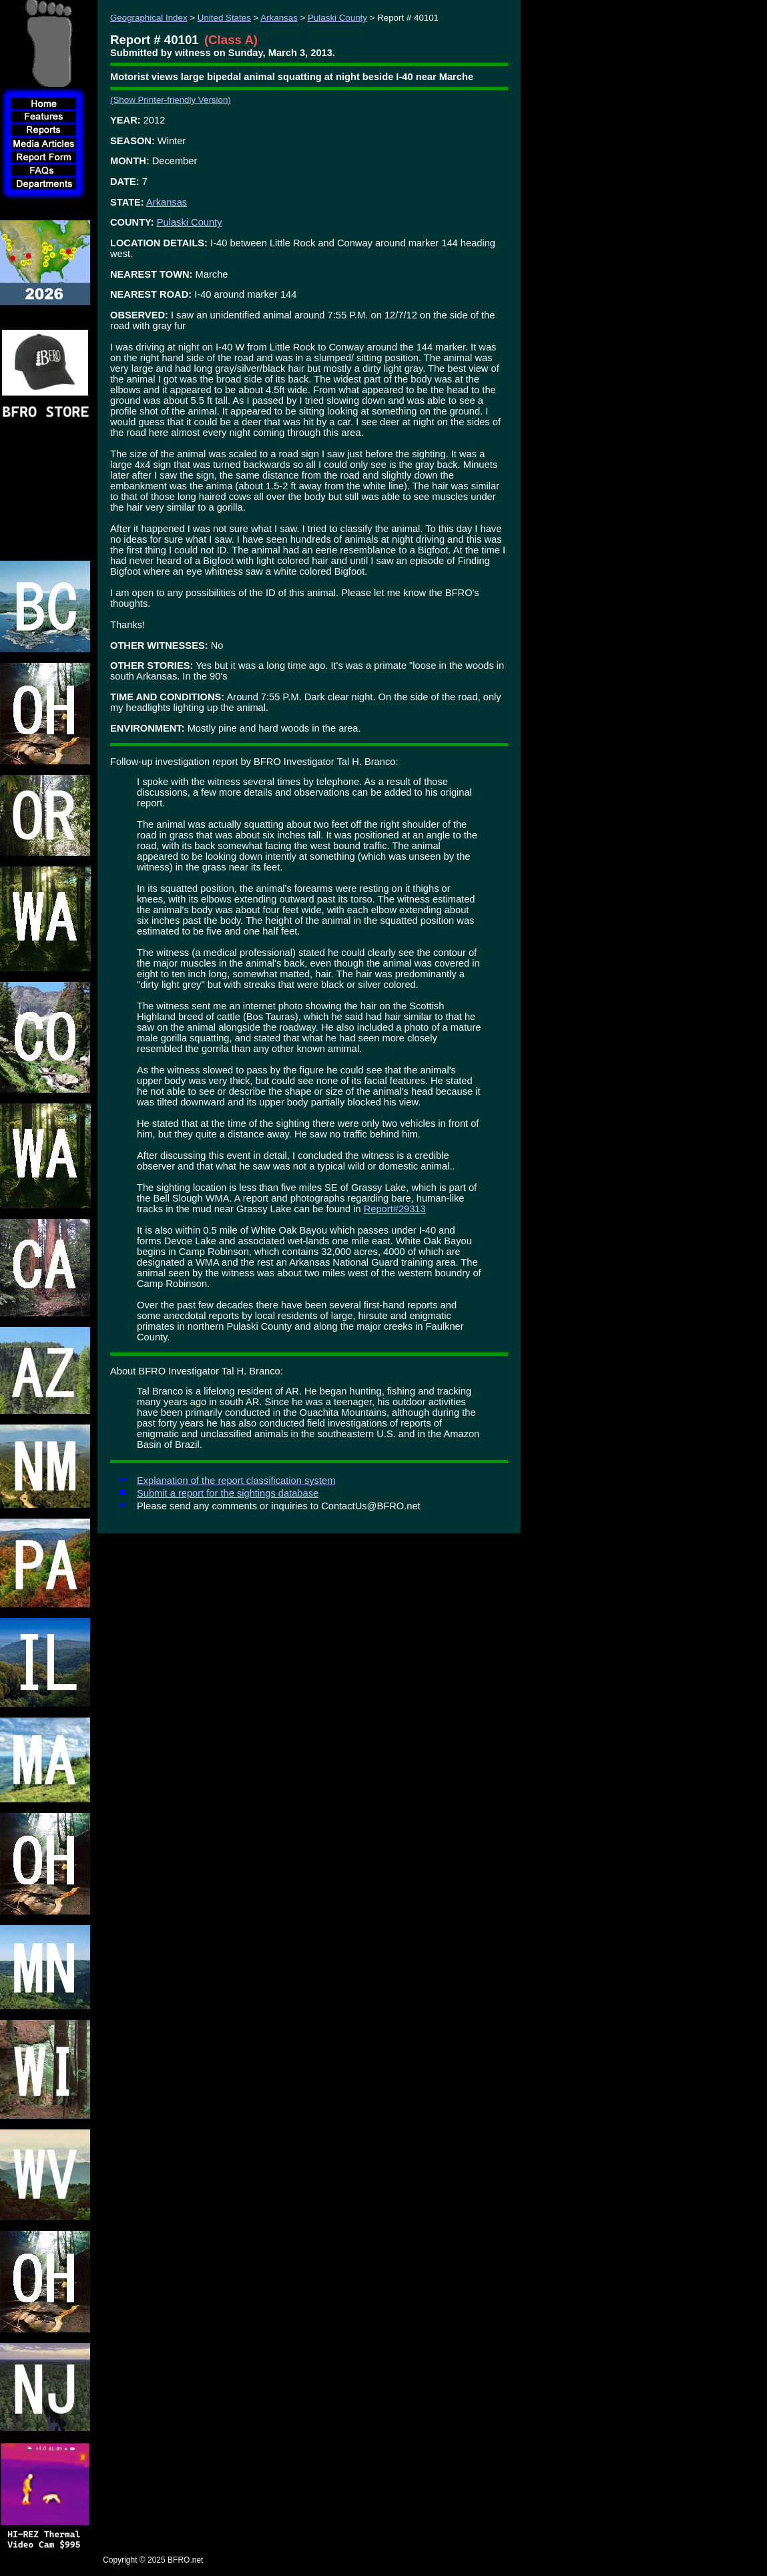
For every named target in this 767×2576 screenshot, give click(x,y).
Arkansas (279, 18)
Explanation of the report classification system (236, 1480)
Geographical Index (149, 18)
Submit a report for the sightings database (227, 1493)
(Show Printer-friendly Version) (170, 100)
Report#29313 (395, 1209)
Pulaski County (337, 18)
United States (224, 18)
